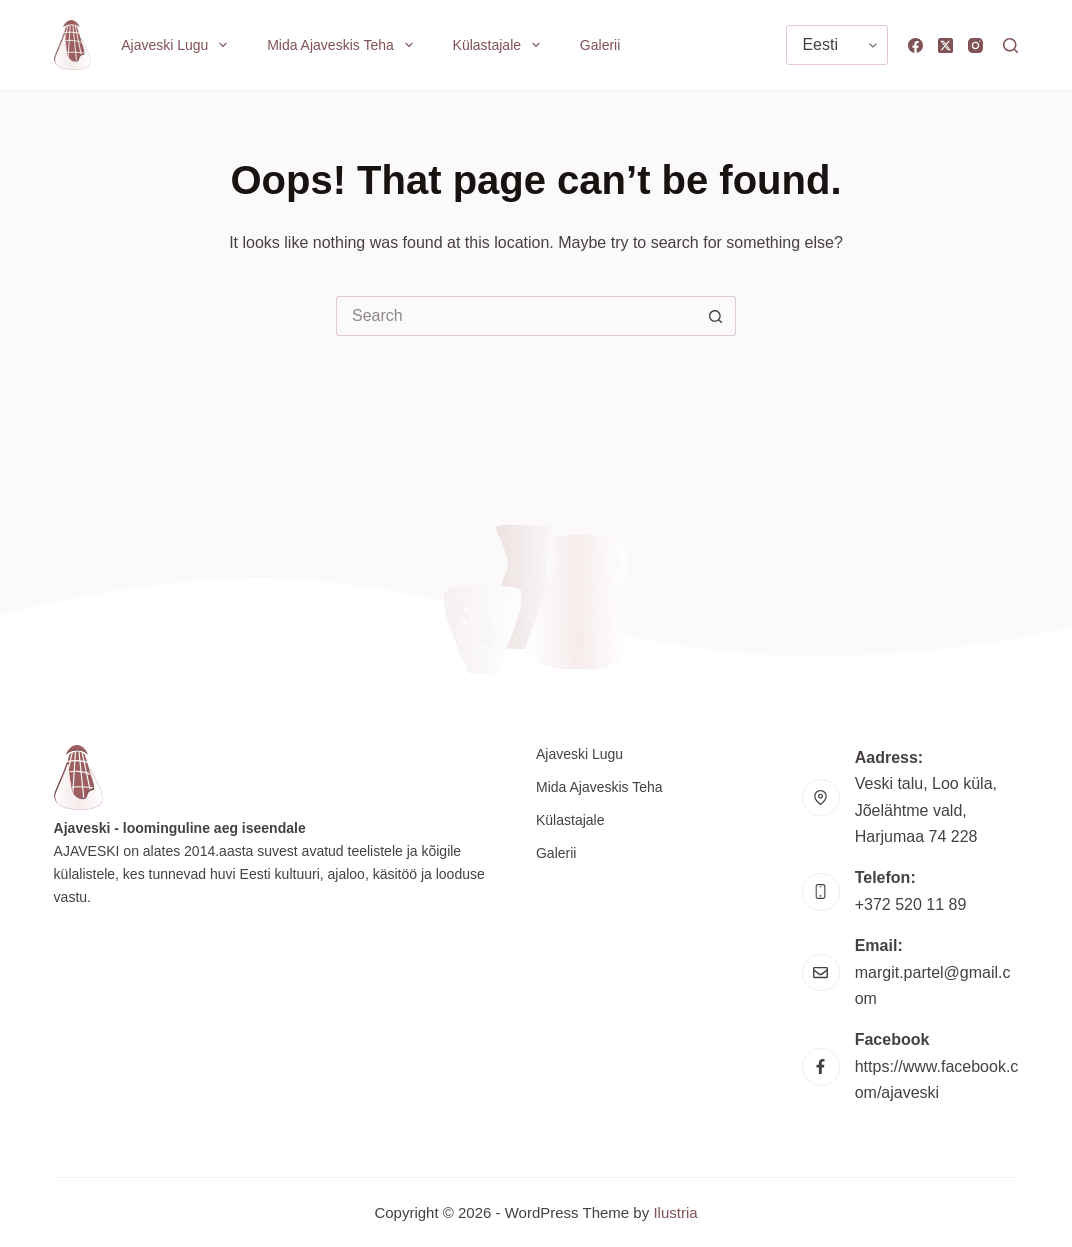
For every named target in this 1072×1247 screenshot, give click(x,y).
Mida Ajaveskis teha (343, 45)
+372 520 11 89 (911, 904)
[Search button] (716, 316)
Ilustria (675, 1212)
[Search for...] (516, 316)
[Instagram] (975, 45)
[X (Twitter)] (945, 45)
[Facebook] (915, 45)
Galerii (600, 45)
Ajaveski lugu (178, 45)
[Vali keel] (837, 45)
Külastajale (500, 45)
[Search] (1010, 45)
